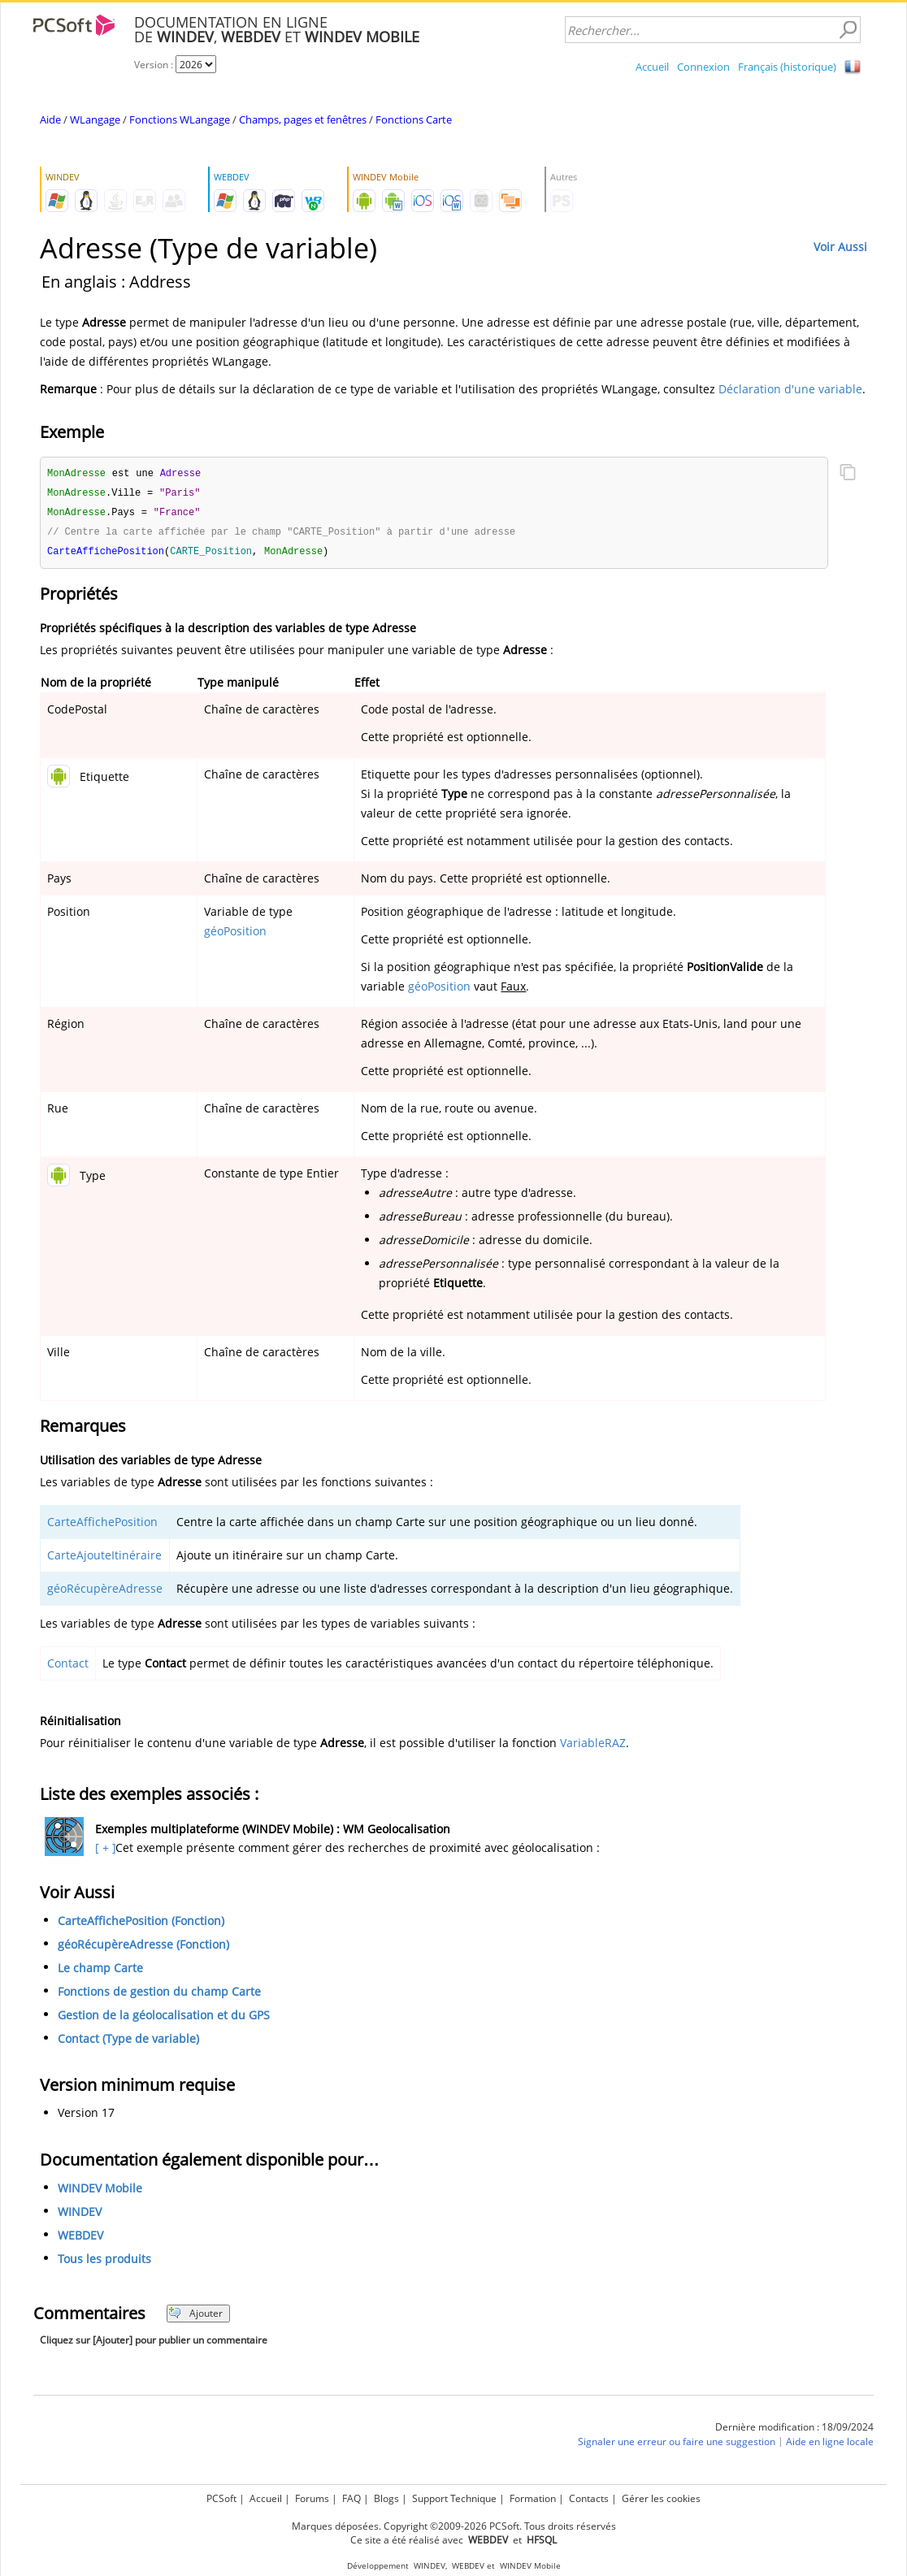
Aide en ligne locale (830, 2445)
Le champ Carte (100, 1972)
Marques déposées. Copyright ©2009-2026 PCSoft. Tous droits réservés (454, 2526)
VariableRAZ (593, 1746)
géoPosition (235, 935)
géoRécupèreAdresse (105, 1592)
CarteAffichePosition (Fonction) (141, 1924)
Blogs (386, 2498)
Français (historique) (787, 66)
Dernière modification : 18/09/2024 (794, 2431)
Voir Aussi (840, 246)
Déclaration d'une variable (790, 389)
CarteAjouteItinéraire (104, 1559)
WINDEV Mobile (100, 2192)
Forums (312, 2498)
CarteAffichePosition (102, 1525)
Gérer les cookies (661, 2498)
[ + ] (103, 1851)
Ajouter (195, 2317)
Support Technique (454, 2498)
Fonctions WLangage (179, 119)
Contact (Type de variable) (128, 2042)
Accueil (652, 66)
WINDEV (80, 2215)
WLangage (95, 119)
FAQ (351, 2498)
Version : (155, 65)
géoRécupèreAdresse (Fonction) (143, 1948)
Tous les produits (104, 2262)
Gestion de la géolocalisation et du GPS (164, 2019)
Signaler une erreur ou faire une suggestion (676, 2445)
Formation (533, 2498)
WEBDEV (80, 2239)
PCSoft (221, 2498)
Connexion (703, 66)
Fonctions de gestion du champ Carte (159, 1995)
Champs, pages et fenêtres (303, 119)
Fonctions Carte (413, 119)
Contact (68, 1667)
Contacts (589, 2498)
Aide (50, 119)
